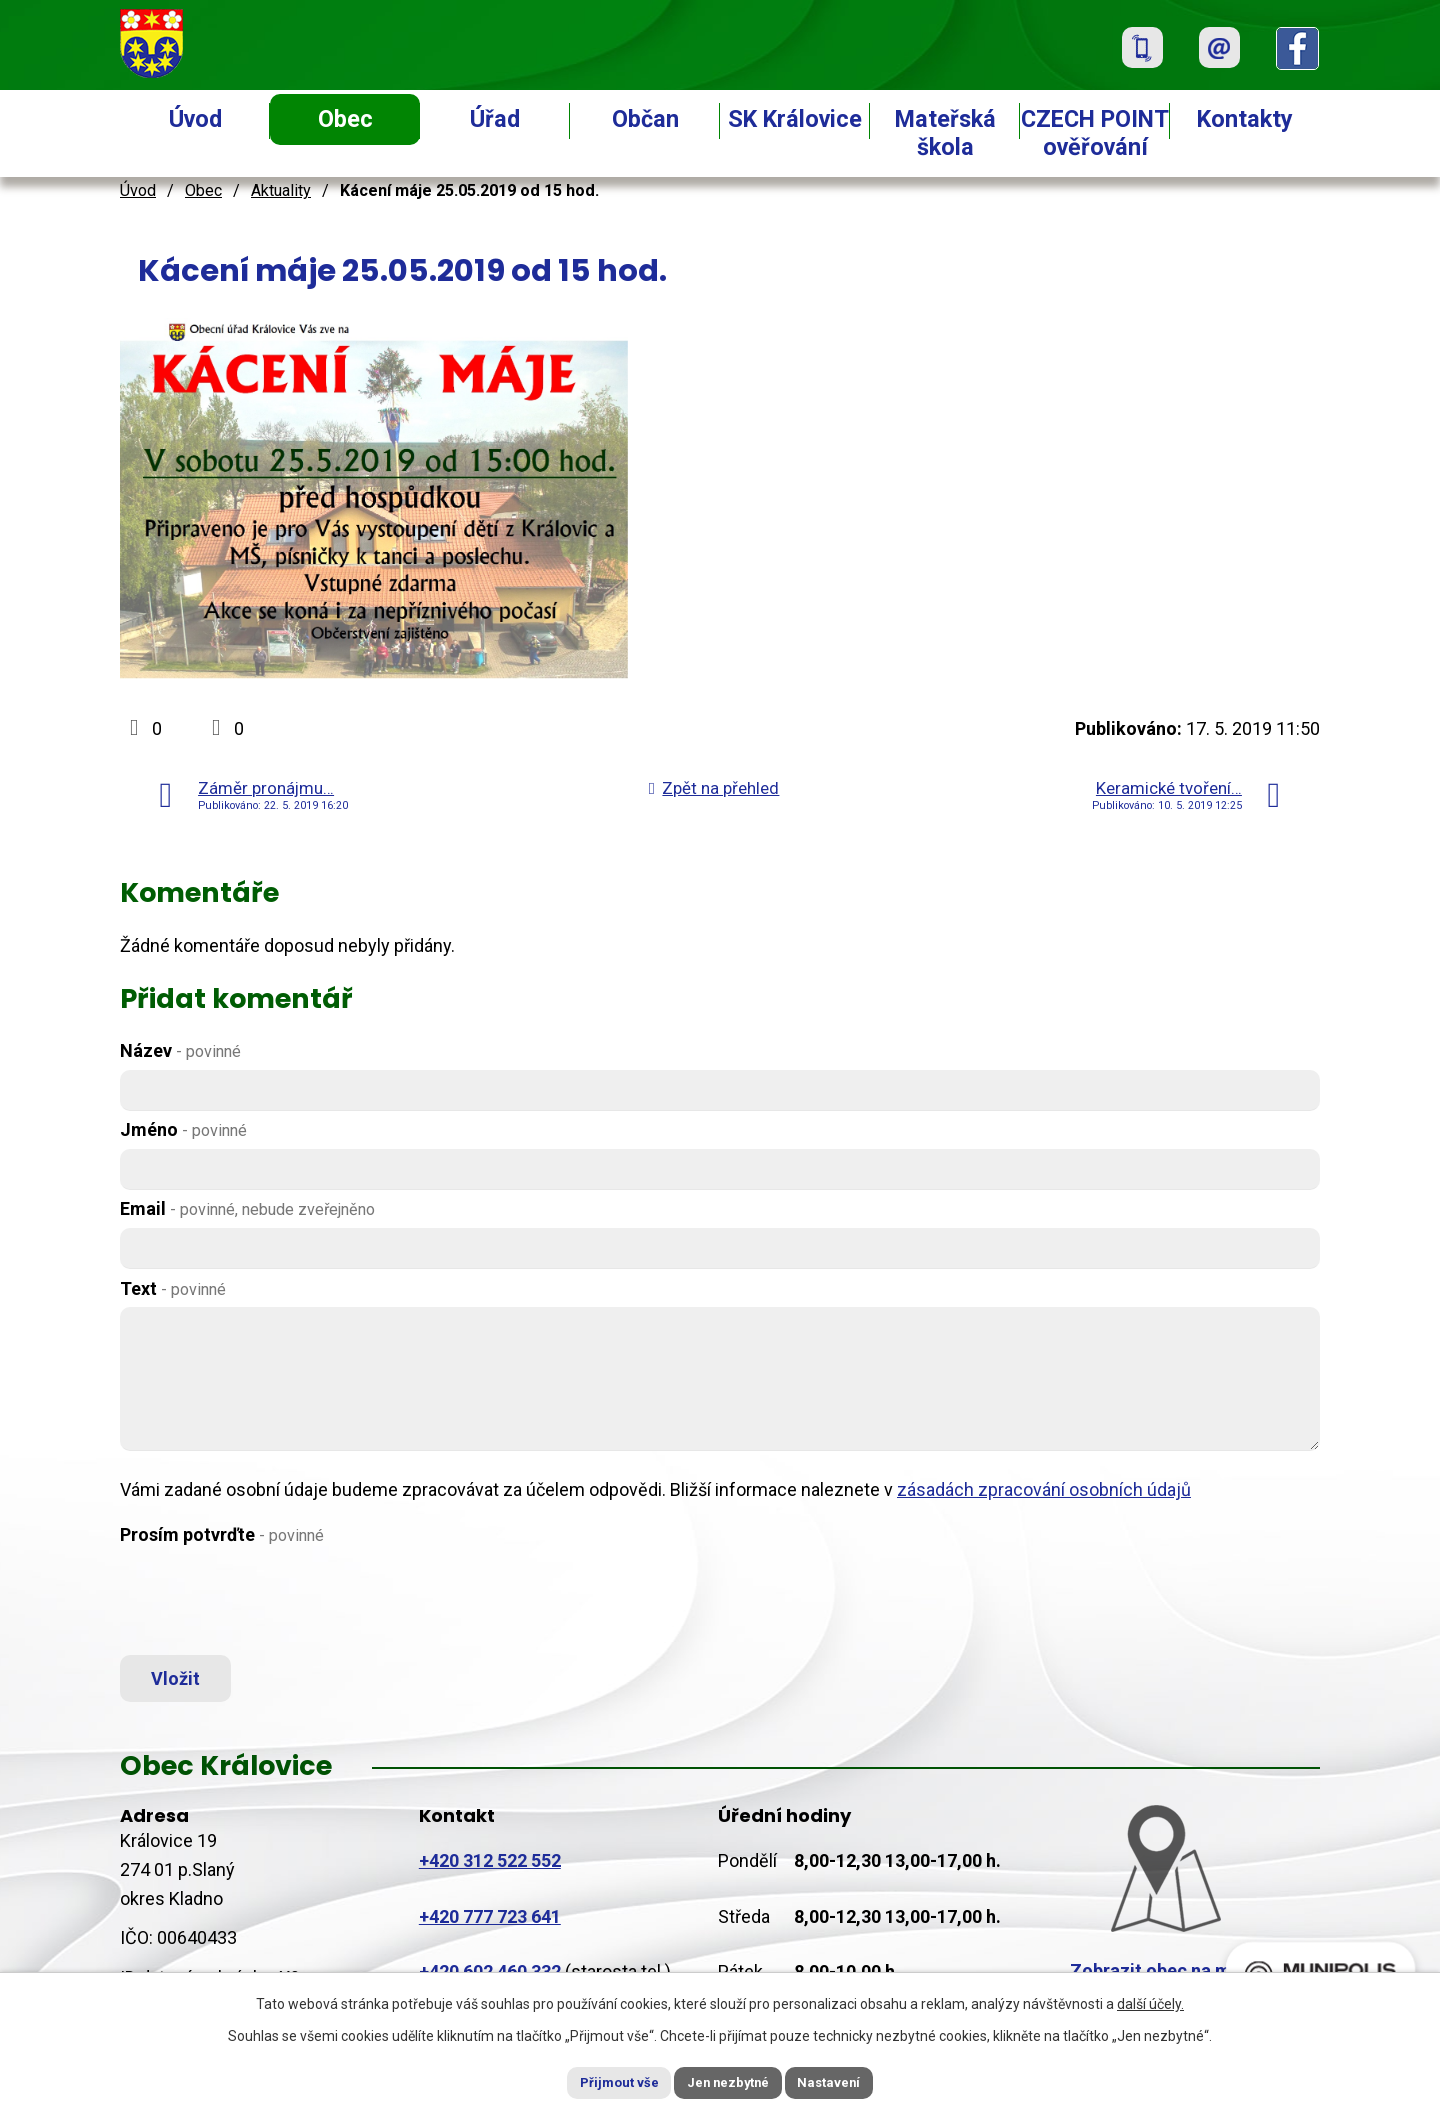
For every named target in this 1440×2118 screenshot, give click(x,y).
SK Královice (795, 119)
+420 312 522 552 (490, 1870)
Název (180, 1050)
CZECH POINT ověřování (1095, 133)
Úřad (495, 119)
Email (247, 1208)
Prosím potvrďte (222, 1534)
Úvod (195, 119)
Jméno (183, 1129)
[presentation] (272, 1602)
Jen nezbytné (728, 2081)
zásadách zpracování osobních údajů (1044, 1489)
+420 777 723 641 (490, 1926)
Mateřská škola (945, 133)
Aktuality (281, 190)
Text (173, 1288)
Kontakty (1245, 119)
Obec (345, 119)
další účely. (1150, 2001)
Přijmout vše (598, 2081)
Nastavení (850, 2081)
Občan (645, 119)
